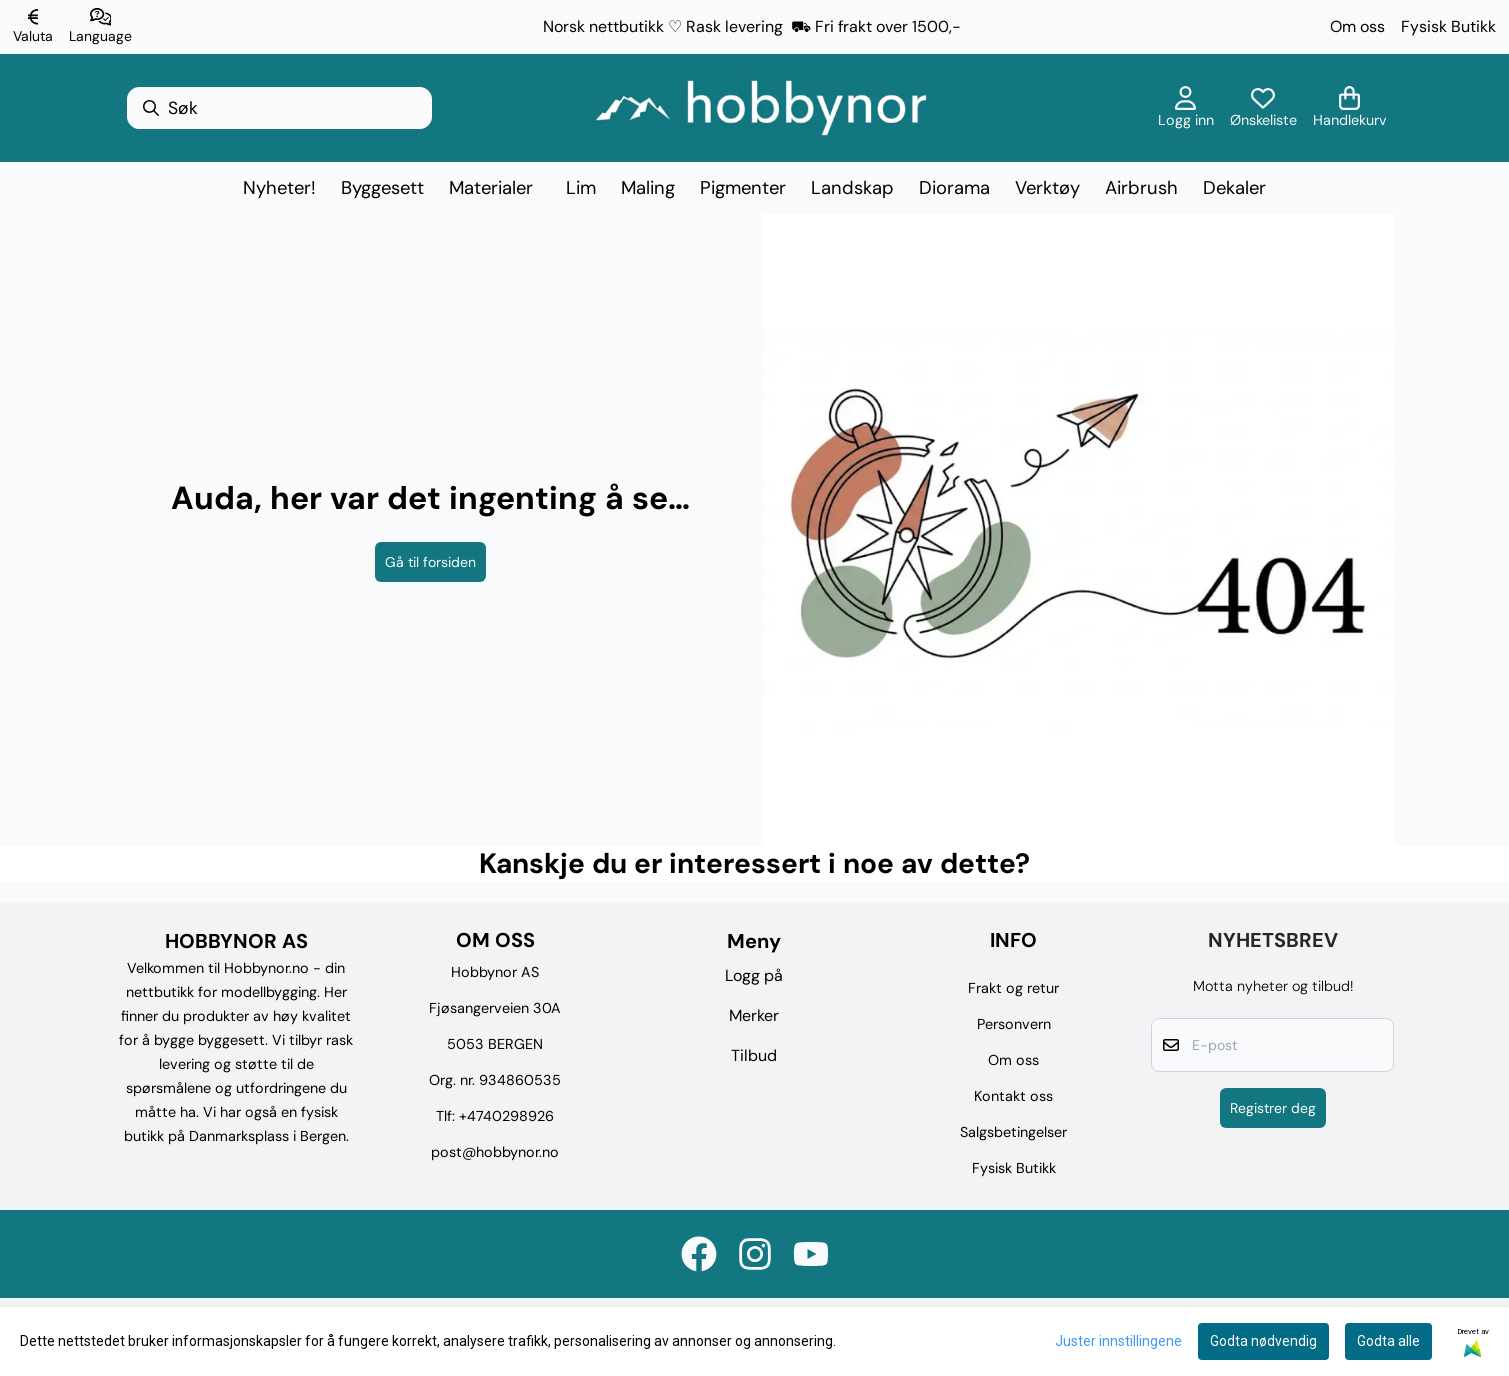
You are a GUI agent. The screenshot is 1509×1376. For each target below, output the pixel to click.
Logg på (754, 975)
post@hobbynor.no (495, 1152)
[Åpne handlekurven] (1350, 108)
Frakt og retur (1013, 988)
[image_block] (1079, 530)
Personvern (1014, 1024)
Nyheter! (279, 188)
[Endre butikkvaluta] (33, 27)
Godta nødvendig (1263, 1341)
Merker (754, 1015)
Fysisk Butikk (1448, 26)
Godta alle (1388, 1341)
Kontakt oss (1013, 1096)
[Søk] (279, 108)
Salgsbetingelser (1013, 1132)
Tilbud (754, 1055)
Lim (581, 188)
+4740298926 (506, 1116)
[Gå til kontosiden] (1186, 108)
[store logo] (761, 108)
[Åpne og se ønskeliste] (1263, 108)
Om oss (1357, 26)
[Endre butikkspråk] (100, 27)
